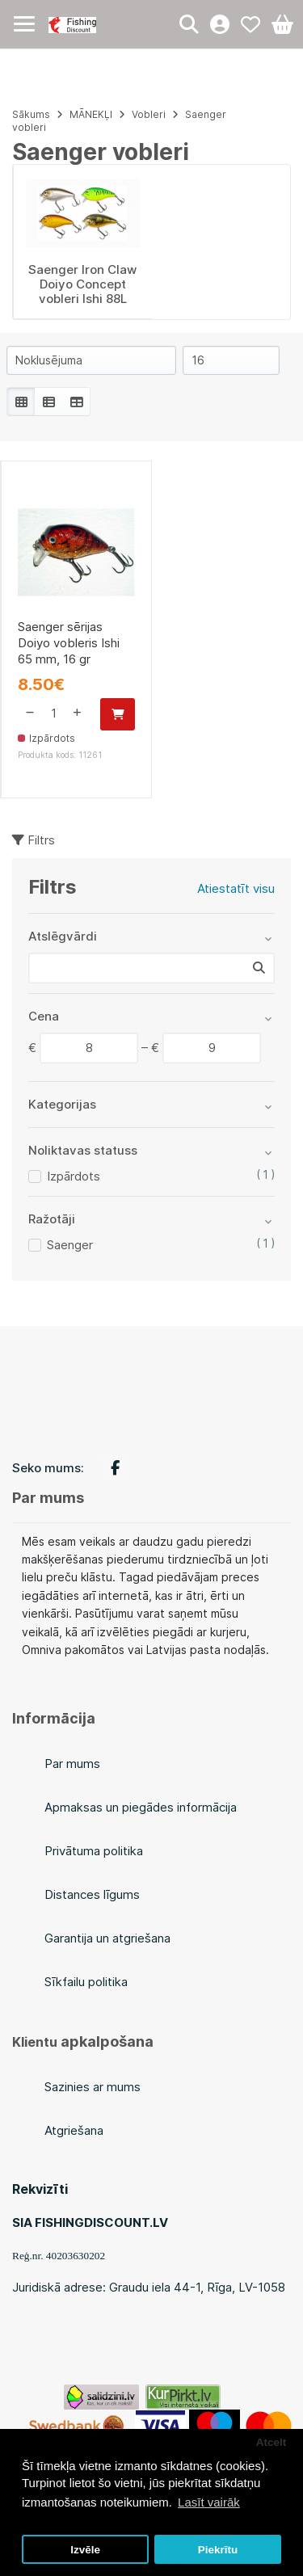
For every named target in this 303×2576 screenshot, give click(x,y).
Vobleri (149, 114)
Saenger (70, 1244)
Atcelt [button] (271, 2442)
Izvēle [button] (85, 2550)
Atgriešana (73, 2130)
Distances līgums (92, 1894)
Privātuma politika (93, 1850)
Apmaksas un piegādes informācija (140, 1807)
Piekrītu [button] (218, 2550)
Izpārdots (73, 1176)
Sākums (31, 114)
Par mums (72, 1763)
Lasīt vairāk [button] (209, 2502)
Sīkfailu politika (86, 1981)
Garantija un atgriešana (107, 1938)
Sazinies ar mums (92, 2086)
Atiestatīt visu (236, 888)
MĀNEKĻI (90, 114)
